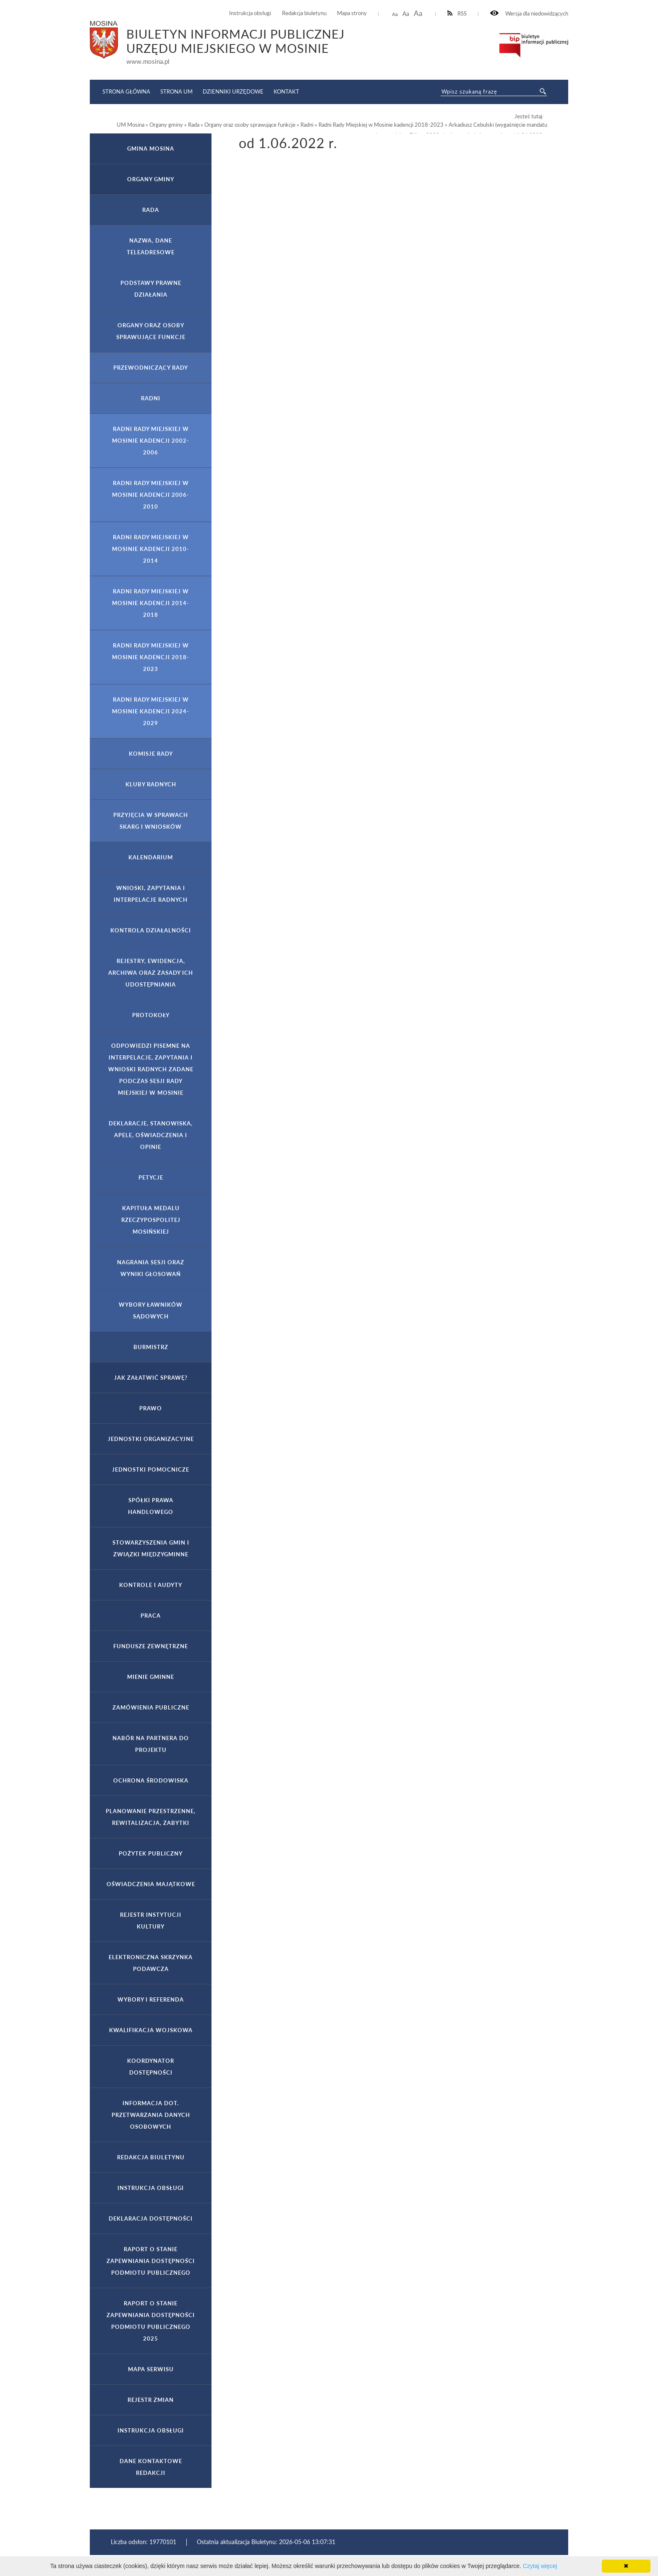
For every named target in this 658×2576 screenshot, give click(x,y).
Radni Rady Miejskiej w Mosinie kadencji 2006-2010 (150, 495)
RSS (457, 13)
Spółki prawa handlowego (150, 1506)
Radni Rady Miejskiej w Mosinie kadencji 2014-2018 (150, 603)
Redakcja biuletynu (304, 13)
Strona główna (126, 91)
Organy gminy (150, 179)
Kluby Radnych (150, 784)
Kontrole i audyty (150, 1585)
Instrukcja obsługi (250, 13)
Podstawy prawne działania (150, 288)
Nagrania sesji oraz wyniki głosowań (150, 1268)
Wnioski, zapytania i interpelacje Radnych (151, 894)
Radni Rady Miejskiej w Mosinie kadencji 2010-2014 (150, 549)
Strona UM (176, 91)
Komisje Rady (151, 753)
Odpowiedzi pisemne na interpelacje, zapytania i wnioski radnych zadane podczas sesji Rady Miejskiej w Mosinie (150, 1069)
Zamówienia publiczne (150, 1707)
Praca (151, 1615)
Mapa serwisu (151, 2369)
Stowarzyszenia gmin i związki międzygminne (150, 1548)
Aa (395, 14)
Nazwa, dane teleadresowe (151, 246)
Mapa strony (352, 13)
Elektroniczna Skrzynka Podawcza (151, 1963)
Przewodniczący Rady (150, 367)
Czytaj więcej (540, 2566)
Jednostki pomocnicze (150, 1469)
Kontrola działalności (150, 930)
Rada (150, 209)
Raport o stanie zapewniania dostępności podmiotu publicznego (151, 2261)
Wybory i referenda (151, 1999)
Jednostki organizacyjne (151, 1438)
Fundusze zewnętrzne (150, 1646)
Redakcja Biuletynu (151, 2157)
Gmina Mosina (150, 148)
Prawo (150, 1408)
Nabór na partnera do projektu (150, 1744)
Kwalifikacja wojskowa (151, 2030)
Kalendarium (150, 857)
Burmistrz (150, 1347)
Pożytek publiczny (151, 1853)
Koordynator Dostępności (150, 2066)
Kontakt (286, 91)
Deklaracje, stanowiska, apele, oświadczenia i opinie (151, 1135)
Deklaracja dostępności (151, 2218)
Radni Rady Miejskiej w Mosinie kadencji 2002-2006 (150, 440)
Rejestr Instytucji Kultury (150, 1920)
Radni (150, 398)
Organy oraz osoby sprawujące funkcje (150, 331)
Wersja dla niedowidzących (529, 13)
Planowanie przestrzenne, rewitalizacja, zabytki (151, 1817)
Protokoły (151, 1015)
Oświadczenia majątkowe (151, 1884)
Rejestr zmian (151, 2399)
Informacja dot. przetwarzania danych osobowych (151, 2115)
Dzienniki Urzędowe (233, 91)
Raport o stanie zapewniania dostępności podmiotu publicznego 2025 (151, 2321)
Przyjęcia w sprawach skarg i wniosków (150, 821)
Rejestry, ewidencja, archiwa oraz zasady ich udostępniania (150, 973)
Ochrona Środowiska (150, 1780)
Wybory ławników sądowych (151, 1310)
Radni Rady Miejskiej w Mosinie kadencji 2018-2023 (150, 657)
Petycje (150, 1177)
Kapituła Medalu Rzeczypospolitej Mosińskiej (150, 1220)
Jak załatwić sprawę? (151, 1377)
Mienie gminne (150, 1676)
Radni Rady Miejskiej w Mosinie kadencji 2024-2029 (150, 711)
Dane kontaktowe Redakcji (151, 2467)
